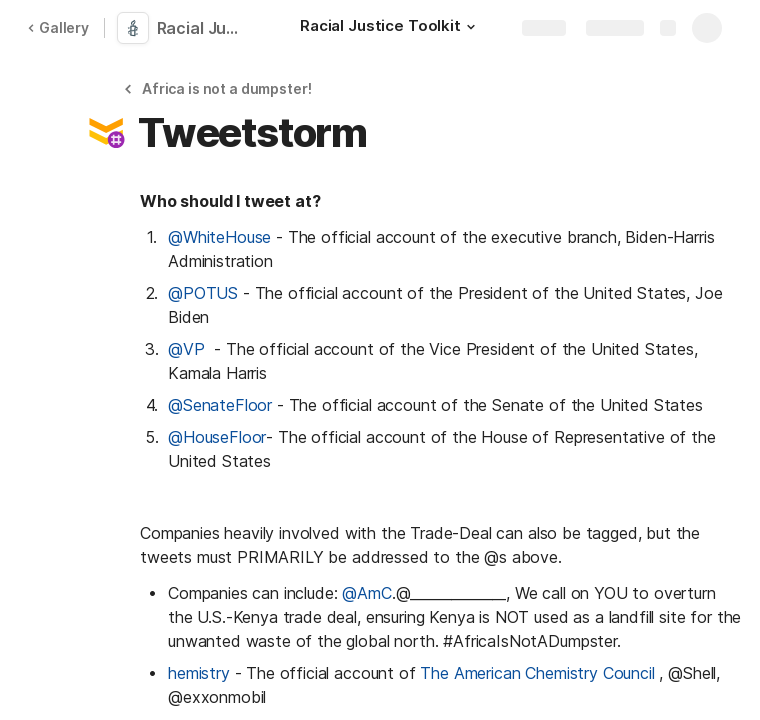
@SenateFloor (220, 405)
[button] (471, 27)
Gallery (58, 27)
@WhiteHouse (219, 237)
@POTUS (205, 293)
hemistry (199, 673)
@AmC (366, 593)
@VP (191, 349)
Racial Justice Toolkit (202, 28)
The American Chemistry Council (539, 673)
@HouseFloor (217, 437)
